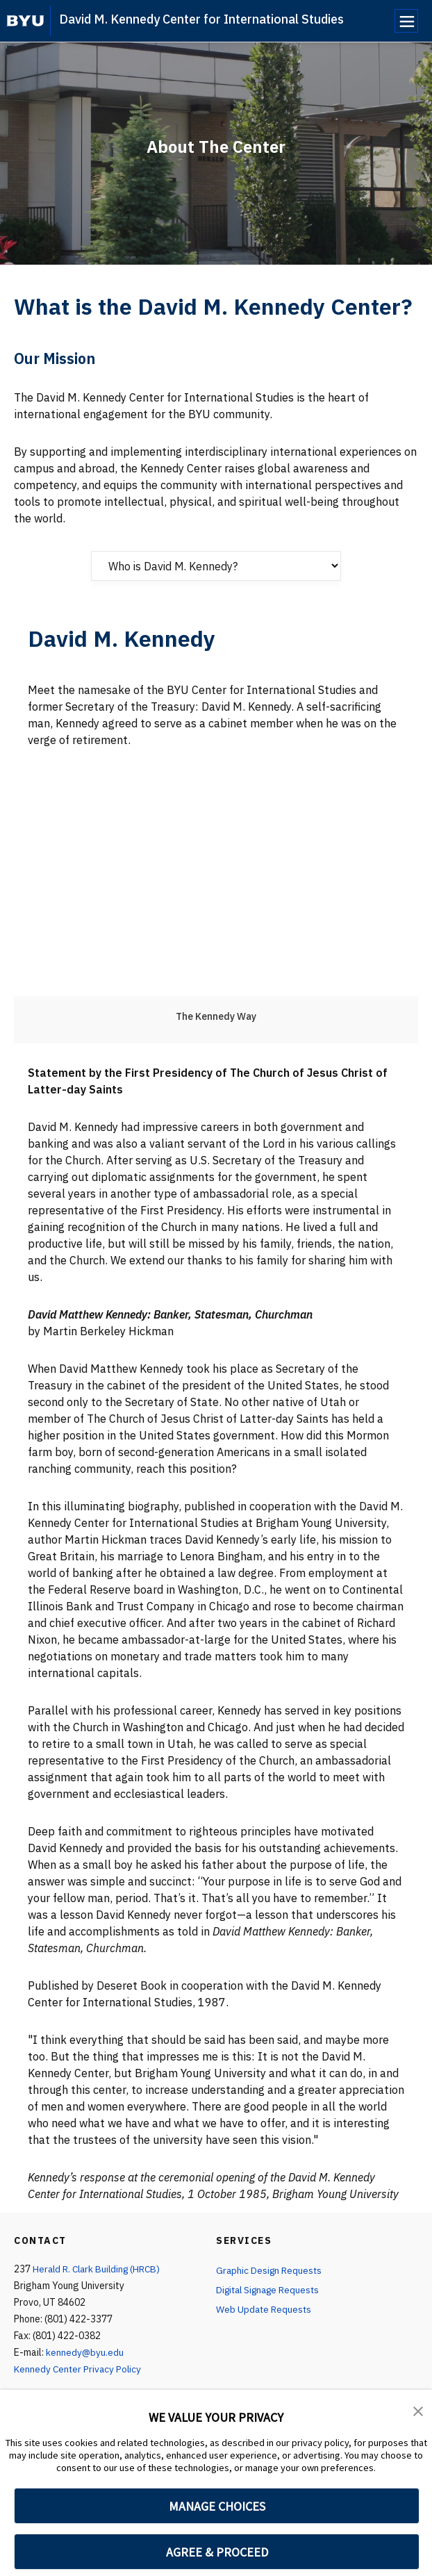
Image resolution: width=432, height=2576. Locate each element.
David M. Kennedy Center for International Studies (201, 19)
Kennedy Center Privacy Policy (79, 2369)
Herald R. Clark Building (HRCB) (99, 2269)
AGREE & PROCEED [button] (217, 2552)
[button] (418, 2410)
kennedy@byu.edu (85, 2352)
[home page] (25, 21)
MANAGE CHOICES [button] (217, 2506)
